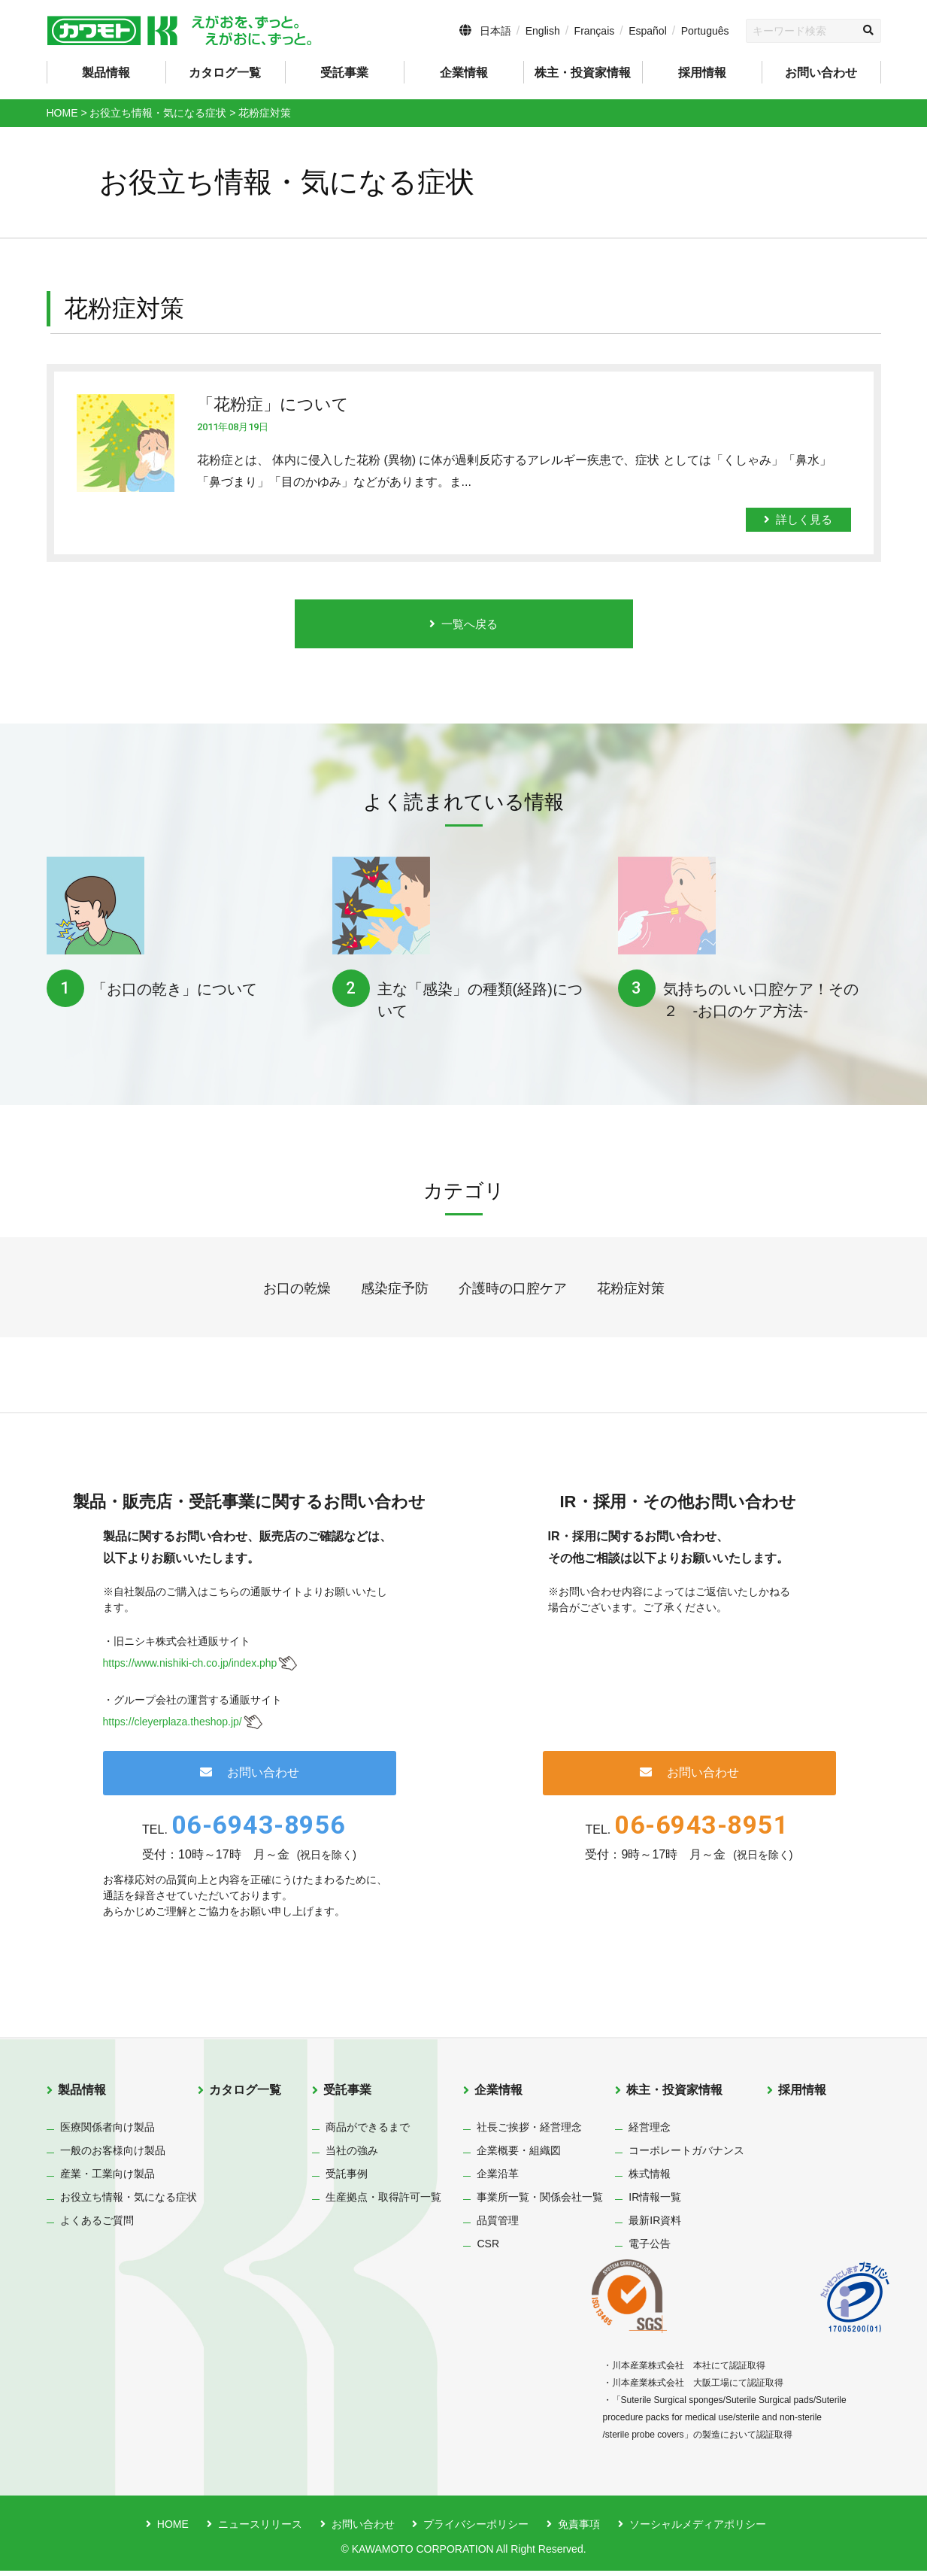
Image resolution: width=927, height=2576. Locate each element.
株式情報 (650, 2179)
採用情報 (702, 72)
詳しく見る (798, 519)
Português (705, 31)
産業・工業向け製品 (107, 2179)
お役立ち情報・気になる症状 (128, 2202)
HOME (173, 2529)
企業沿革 (498, 2179)
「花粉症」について (273, 404)
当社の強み (352, 2156)
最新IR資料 (655, 2225)
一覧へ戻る (464, 626)
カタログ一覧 (225, 72)
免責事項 (579, 2529)
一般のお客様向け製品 (112, 2156)
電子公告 (650, 2249)
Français (594, 31)
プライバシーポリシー (476, 2529)
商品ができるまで (368, 2132)
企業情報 (498, 2094)
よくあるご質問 (97, 2225)
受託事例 (347, 2179)
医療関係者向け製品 (107, 2132)
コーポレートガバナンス (686, 2156)
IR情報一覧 (655, 2202)
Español (648, 31)
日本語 (495, 31)
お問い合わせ (821, 72)
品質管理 (498, 2225)
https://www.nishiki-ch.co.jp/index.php (190, 1668)
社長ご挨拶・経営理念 (529, 2132)
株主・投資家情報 (674, 2094)
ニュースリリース (260, 2529)
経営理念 (650, 2132)
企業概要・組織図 (519, 2156)
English (543, 31)
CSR (488, 2249)
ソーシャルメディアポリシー (697, 2529)
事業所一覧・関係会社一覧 (540, 2202)
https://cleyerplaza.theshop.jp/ (172, 1726)
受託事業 (347, 2094)
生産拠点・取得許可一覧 (383, 2202)
